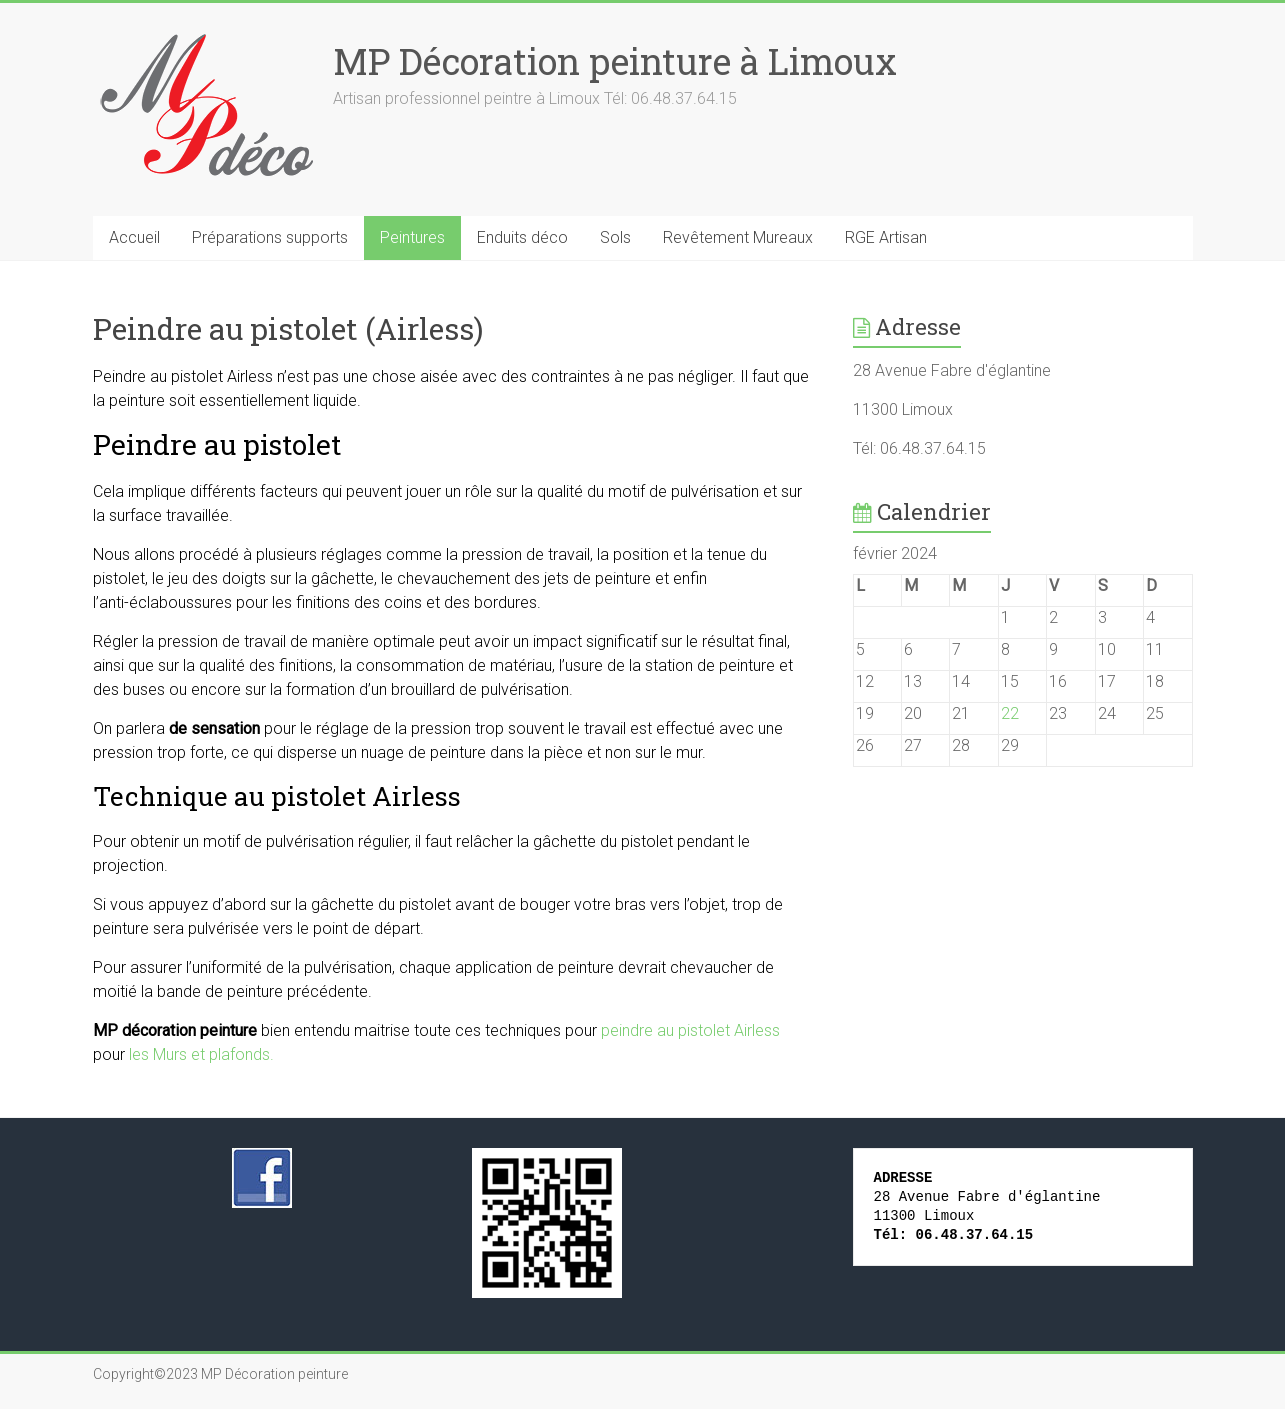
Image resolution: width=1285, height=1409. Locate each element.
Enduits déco (522, 237)
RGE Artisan (886, 237)
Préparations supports (270, 237)
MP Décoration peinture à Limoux (615, 61)
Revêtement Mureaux (738, 237)
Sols (615, 237)
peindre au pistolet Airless (690, 1030)
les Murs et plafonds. (201, 1054)
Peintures (412, 237)
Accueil (134, 237)
